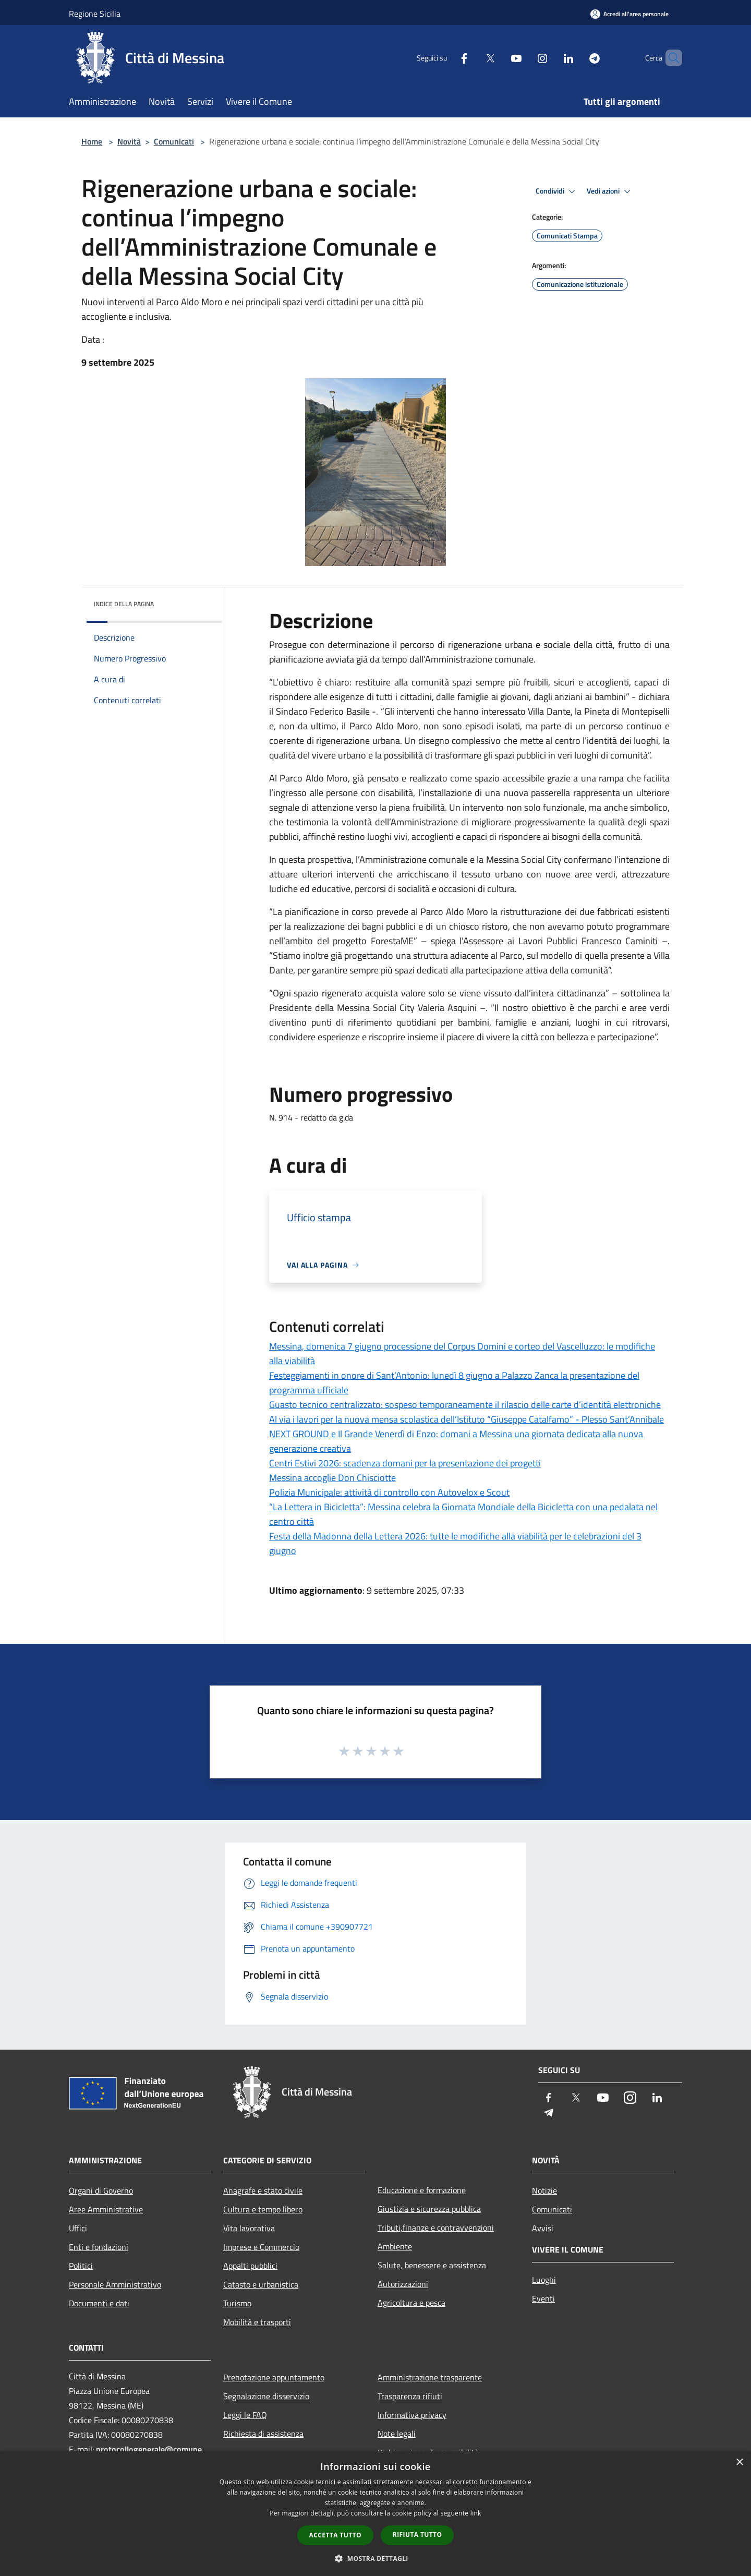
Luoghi (544, 2279)
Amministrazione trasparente (430, 2377)
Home (91, 141)
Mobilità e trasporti (257, 2322)
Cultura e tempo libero (262, 2209)
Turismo (237, 2303)
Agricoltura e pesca (411, 2302)
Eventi (543, 2298)
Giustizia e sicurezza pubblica (429, 2208)
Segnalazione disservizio (266, 2396)
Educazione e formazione (422, 2190)
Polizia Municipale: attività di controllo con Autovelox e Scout (389, 1492)
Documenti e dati (99, 2303)
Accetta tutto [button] (335, 2535)
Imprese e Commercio (261, 2247)
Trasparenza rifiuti (410, 2396)
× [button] (739, 2462)
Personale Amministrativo (115, 2284)
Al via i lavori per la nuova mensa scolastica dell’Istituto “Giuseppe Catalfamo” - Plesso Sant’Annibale (466, 1419)
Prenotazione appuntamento (273, 2377)
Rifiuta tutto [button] (417, 2534)
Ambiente (395, 2246)
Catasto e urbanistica (260, 2284)
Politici (81, 2265)
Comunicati (174, 141)
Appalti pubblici (250, 2265)
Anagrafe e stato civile (262, 2190)
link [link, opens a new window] (475, 2513)
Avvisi (542, 2228)
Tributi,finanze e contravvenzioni (436, 2227)
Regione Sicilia (94, 13)
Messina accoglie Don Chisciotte (332, 1478)
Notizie (544, 2190)
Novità (129, 141)
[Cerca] (669, 57)
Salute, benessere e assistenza (432, 2265)
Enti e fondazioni (98, 2247)
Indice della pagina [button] (124, 604)
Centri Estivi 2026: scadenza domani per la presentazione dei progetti (405, 1463)
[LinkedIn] (550, 58)
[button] (375, 2558)
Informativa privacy (412, 2415)
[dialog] (375, 2513)
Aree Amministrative (106, 2209)
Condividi (557, 191)
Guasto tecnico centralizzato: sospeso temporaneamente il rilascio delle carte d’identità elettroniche (465, 1405)
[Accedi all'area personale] (629, 14)
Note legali (397, 2433)
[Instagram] (524, 58)
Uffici (78, 2228)
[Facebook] (446, 58)
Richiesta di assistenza (263, 2433)
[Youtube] (498, 58)
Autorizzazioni (403, 2284)
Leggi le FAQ (245, 2415)
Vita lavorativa (249, 2228)
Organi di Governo (101, 2190)
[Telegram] (576, 58)
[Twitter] (472, 58)
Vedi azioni (610, 191)
